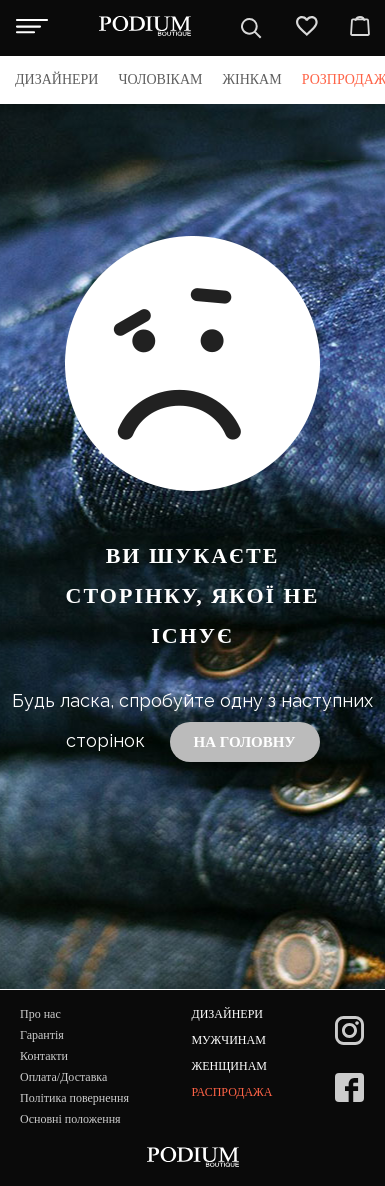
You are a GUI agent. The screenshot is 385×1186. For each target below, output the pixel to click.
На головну (245, 742)
